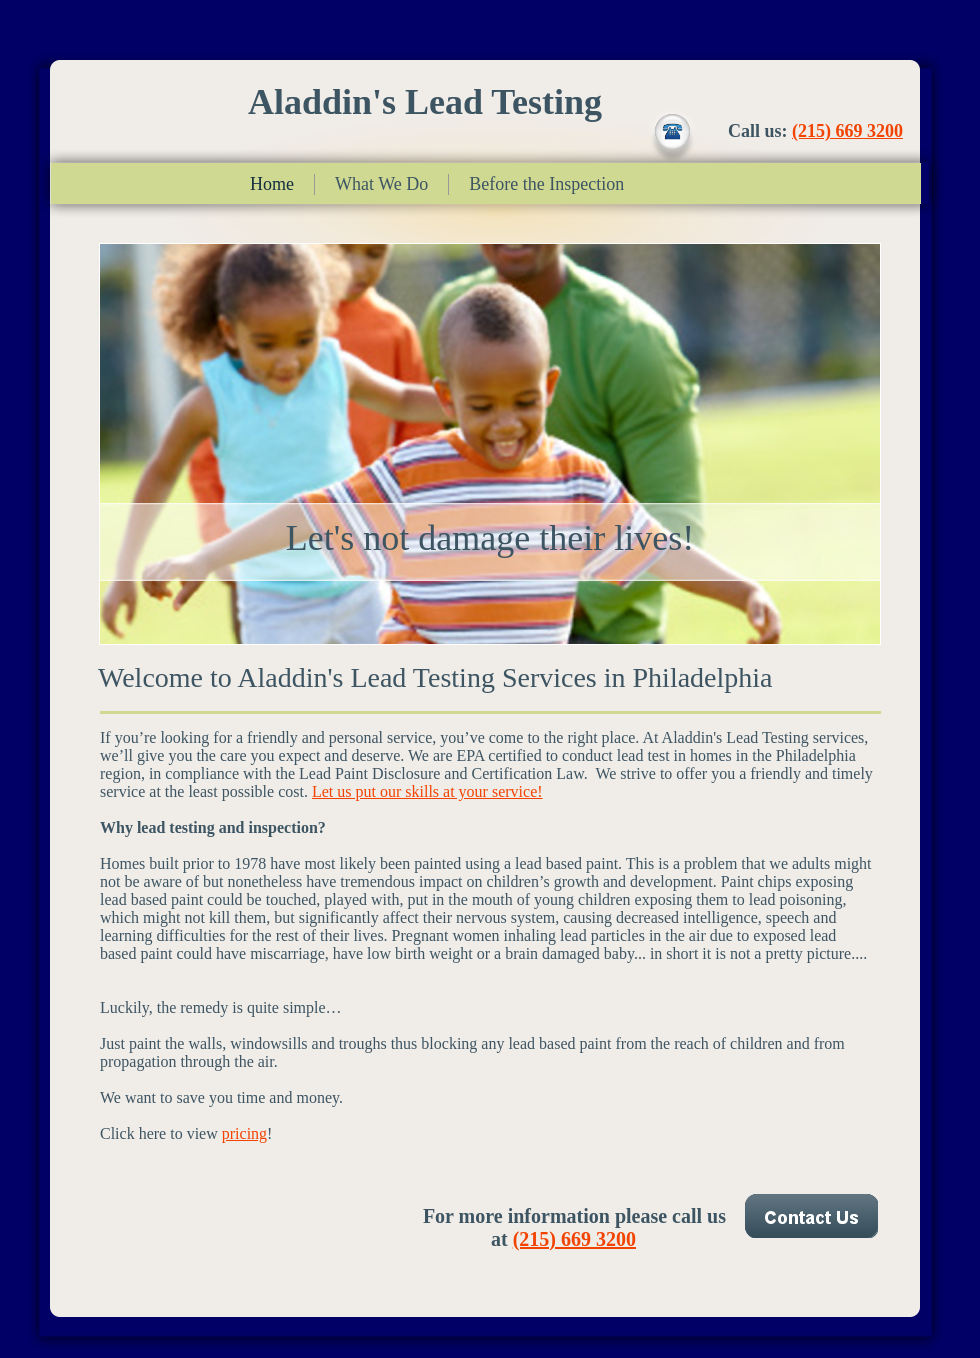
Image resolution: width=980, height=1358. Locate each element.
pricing (244, 1133)
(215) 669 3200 (847, 131)
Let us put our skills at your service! (427, 791)
